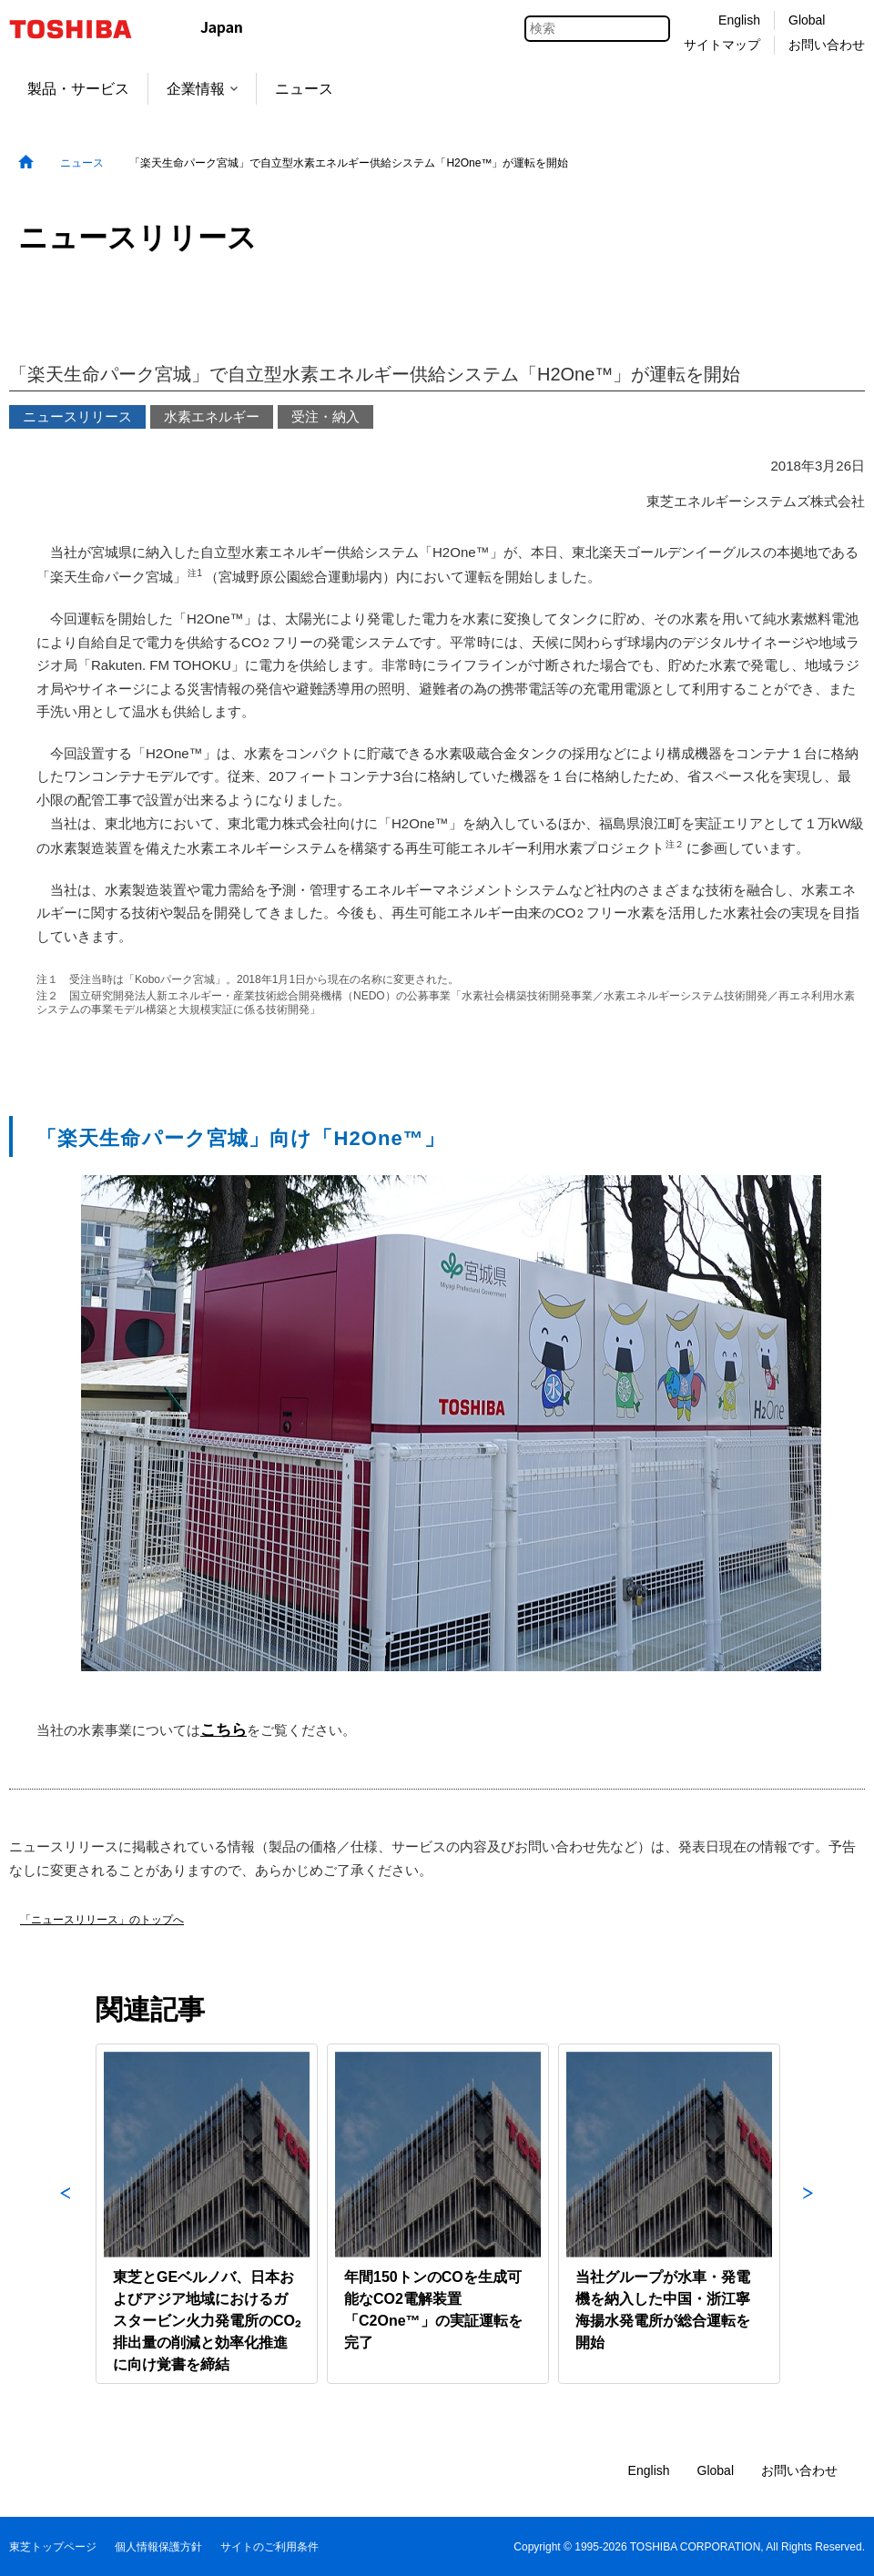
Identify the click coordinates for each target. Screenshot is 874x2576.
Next (808, 2213)
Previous (66, 2213)
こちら (223, 1729)
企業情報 (202, 88)
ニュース (304, 88)
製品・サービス (78, 88)
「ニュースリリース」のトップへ (102, 1919)
